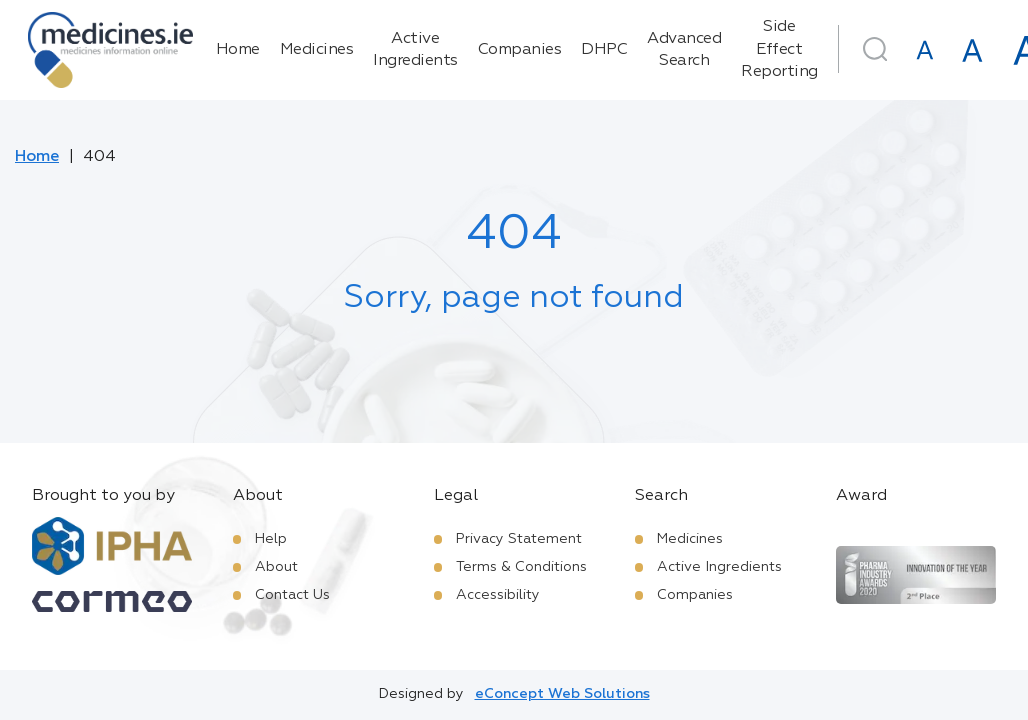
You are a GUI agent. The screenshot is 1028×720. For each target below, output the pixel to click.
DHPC (604, 50)
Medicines (317, 50)
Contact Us (292, 595)
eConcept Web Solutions (562, 694)
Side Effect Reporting (779, 49)
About (276, 567)
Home (238, 50)
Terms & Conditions (521, 567)
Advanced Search (684, 50)
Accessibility (498, 595)
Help (271, 539)
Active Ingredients (415, 50)
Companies (520, 50)
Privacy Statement (519, 539)
